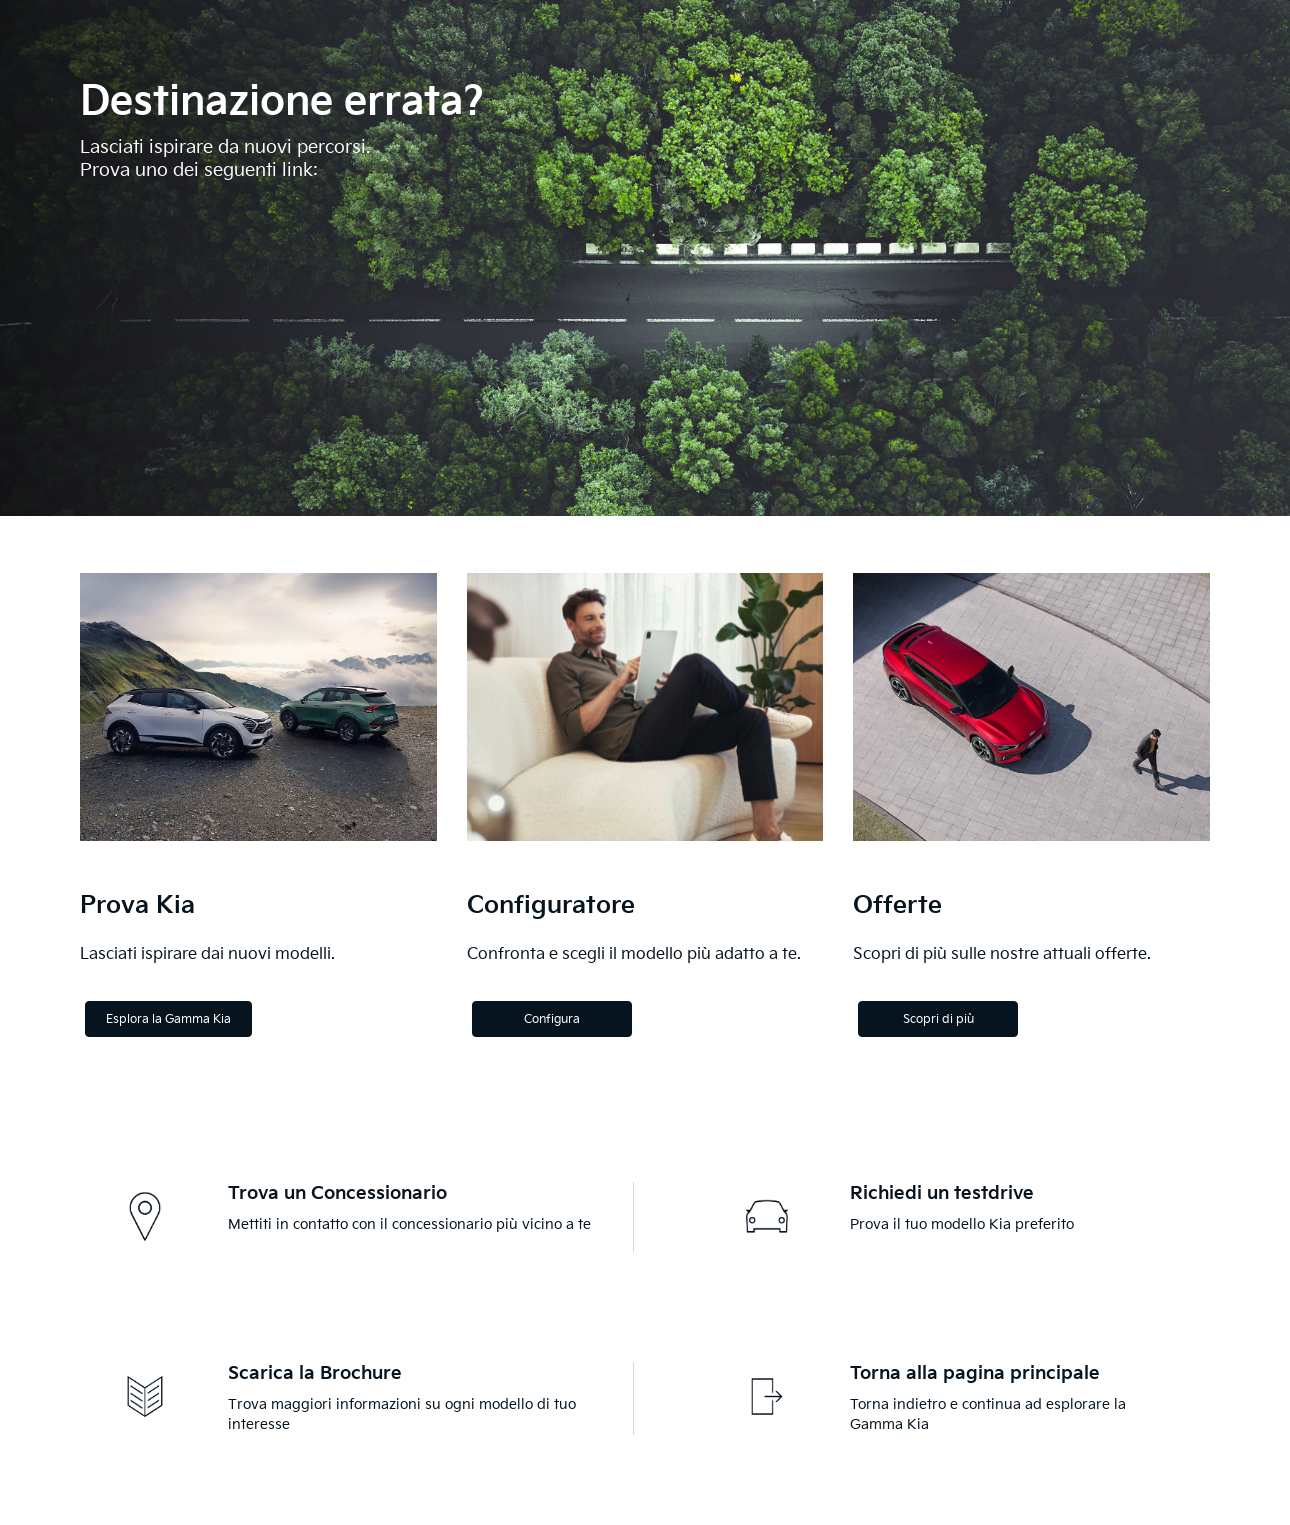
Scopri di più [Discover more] (938, 1019)
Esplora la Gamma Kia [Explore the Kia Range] (168, 1019)
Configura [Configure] (552, 1019)
